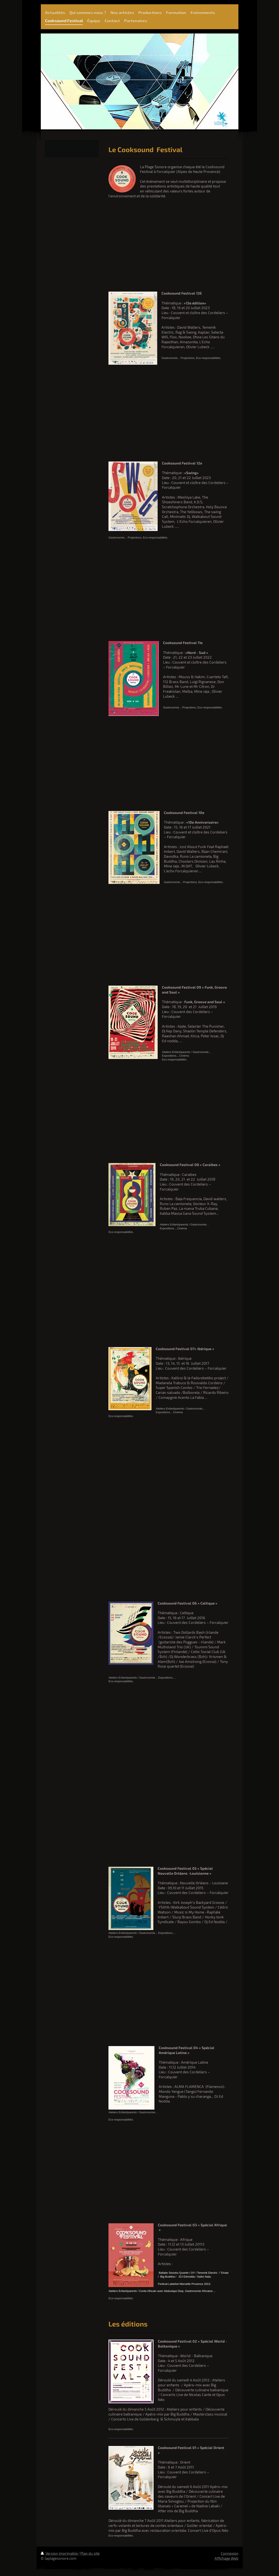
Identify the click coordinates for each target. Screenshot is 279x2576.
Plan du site (90, 2553)
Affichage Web (226, 2558)
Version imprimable (60, 2553)
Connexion (229, 2553)
